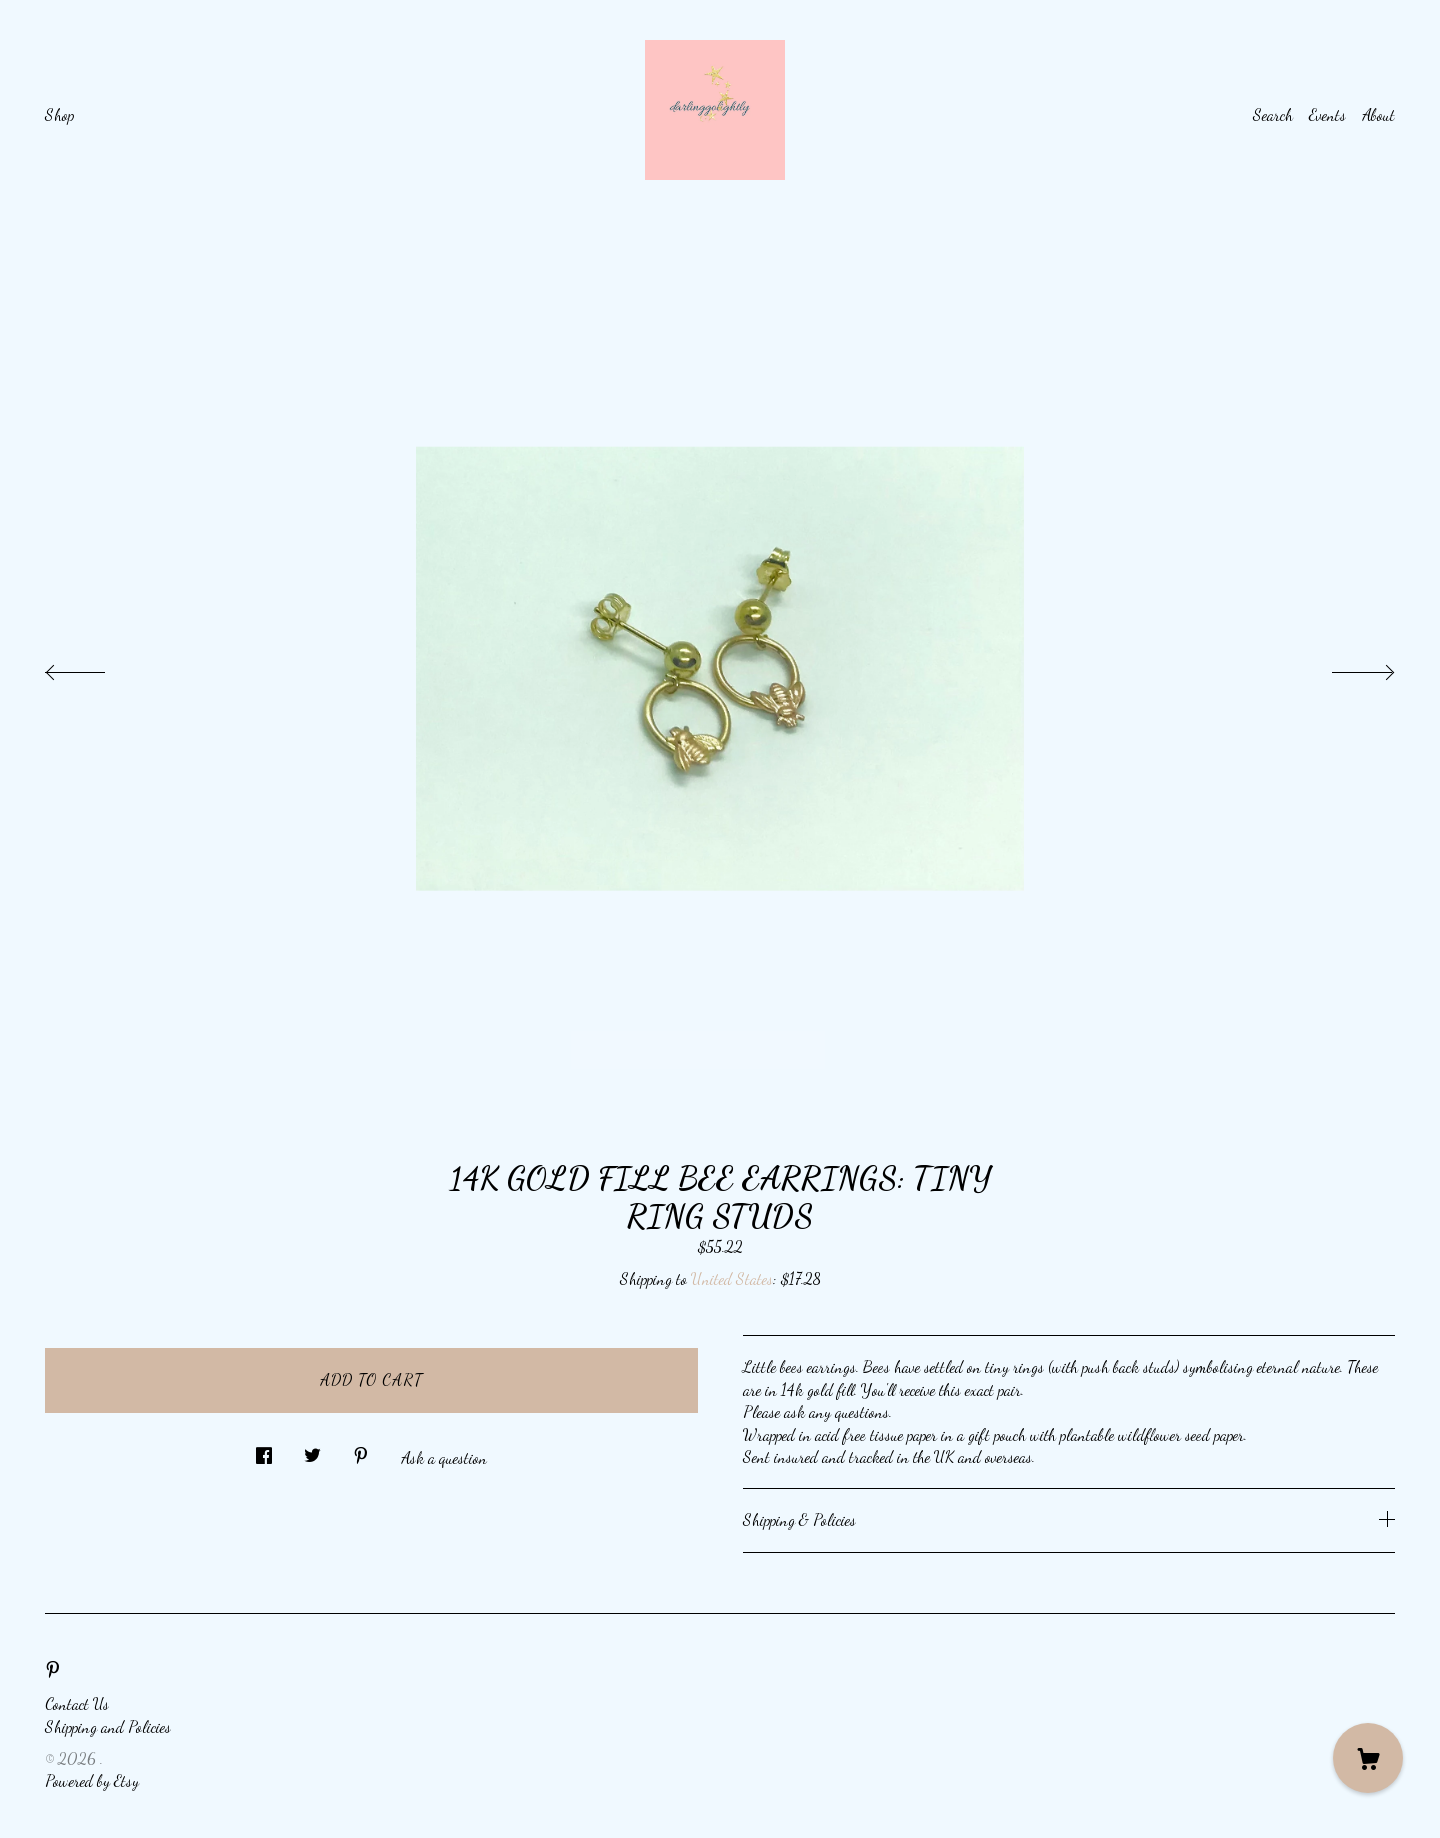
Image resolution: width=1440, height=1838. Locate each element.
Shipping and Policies (108, 1726)
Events (1327, 114)
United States (732, 1278)
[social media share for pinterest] (361, 1450)
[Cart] (1368, 1758)
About (1378, 114)
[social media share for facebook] (264, 1450)
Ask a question (444, 1457)
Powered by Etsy (92, 1780)
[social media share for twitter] (312, 1450)
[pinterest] (53, 1669)
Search (1273, 114)
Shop (59, 114)
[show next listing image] (1345, 667)
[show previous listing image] (95, 667)
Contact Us (77, 1703)
